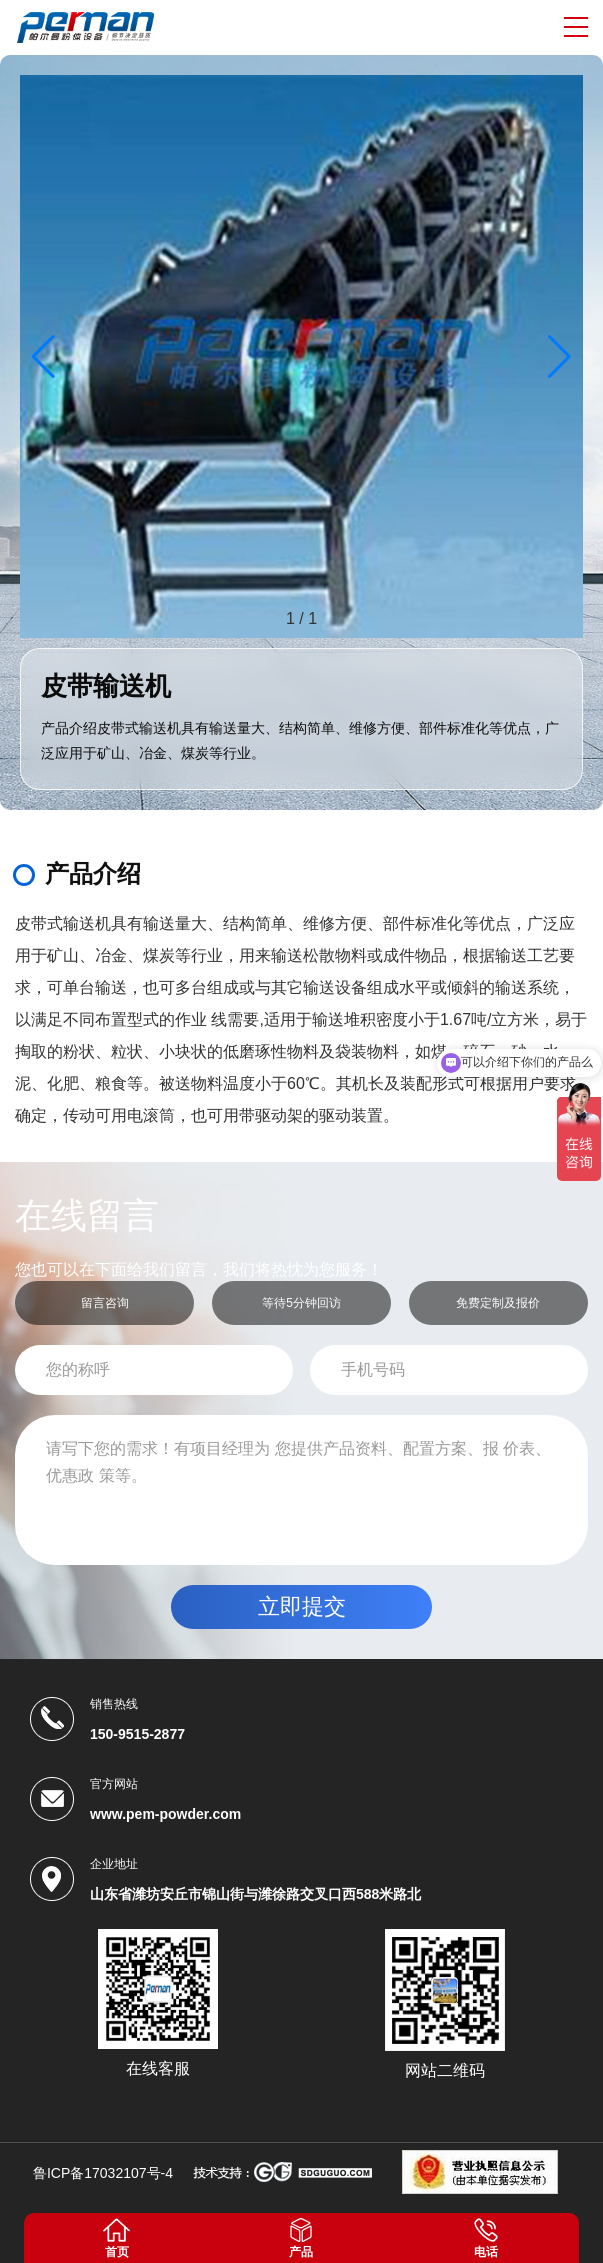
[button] (559, 357)
